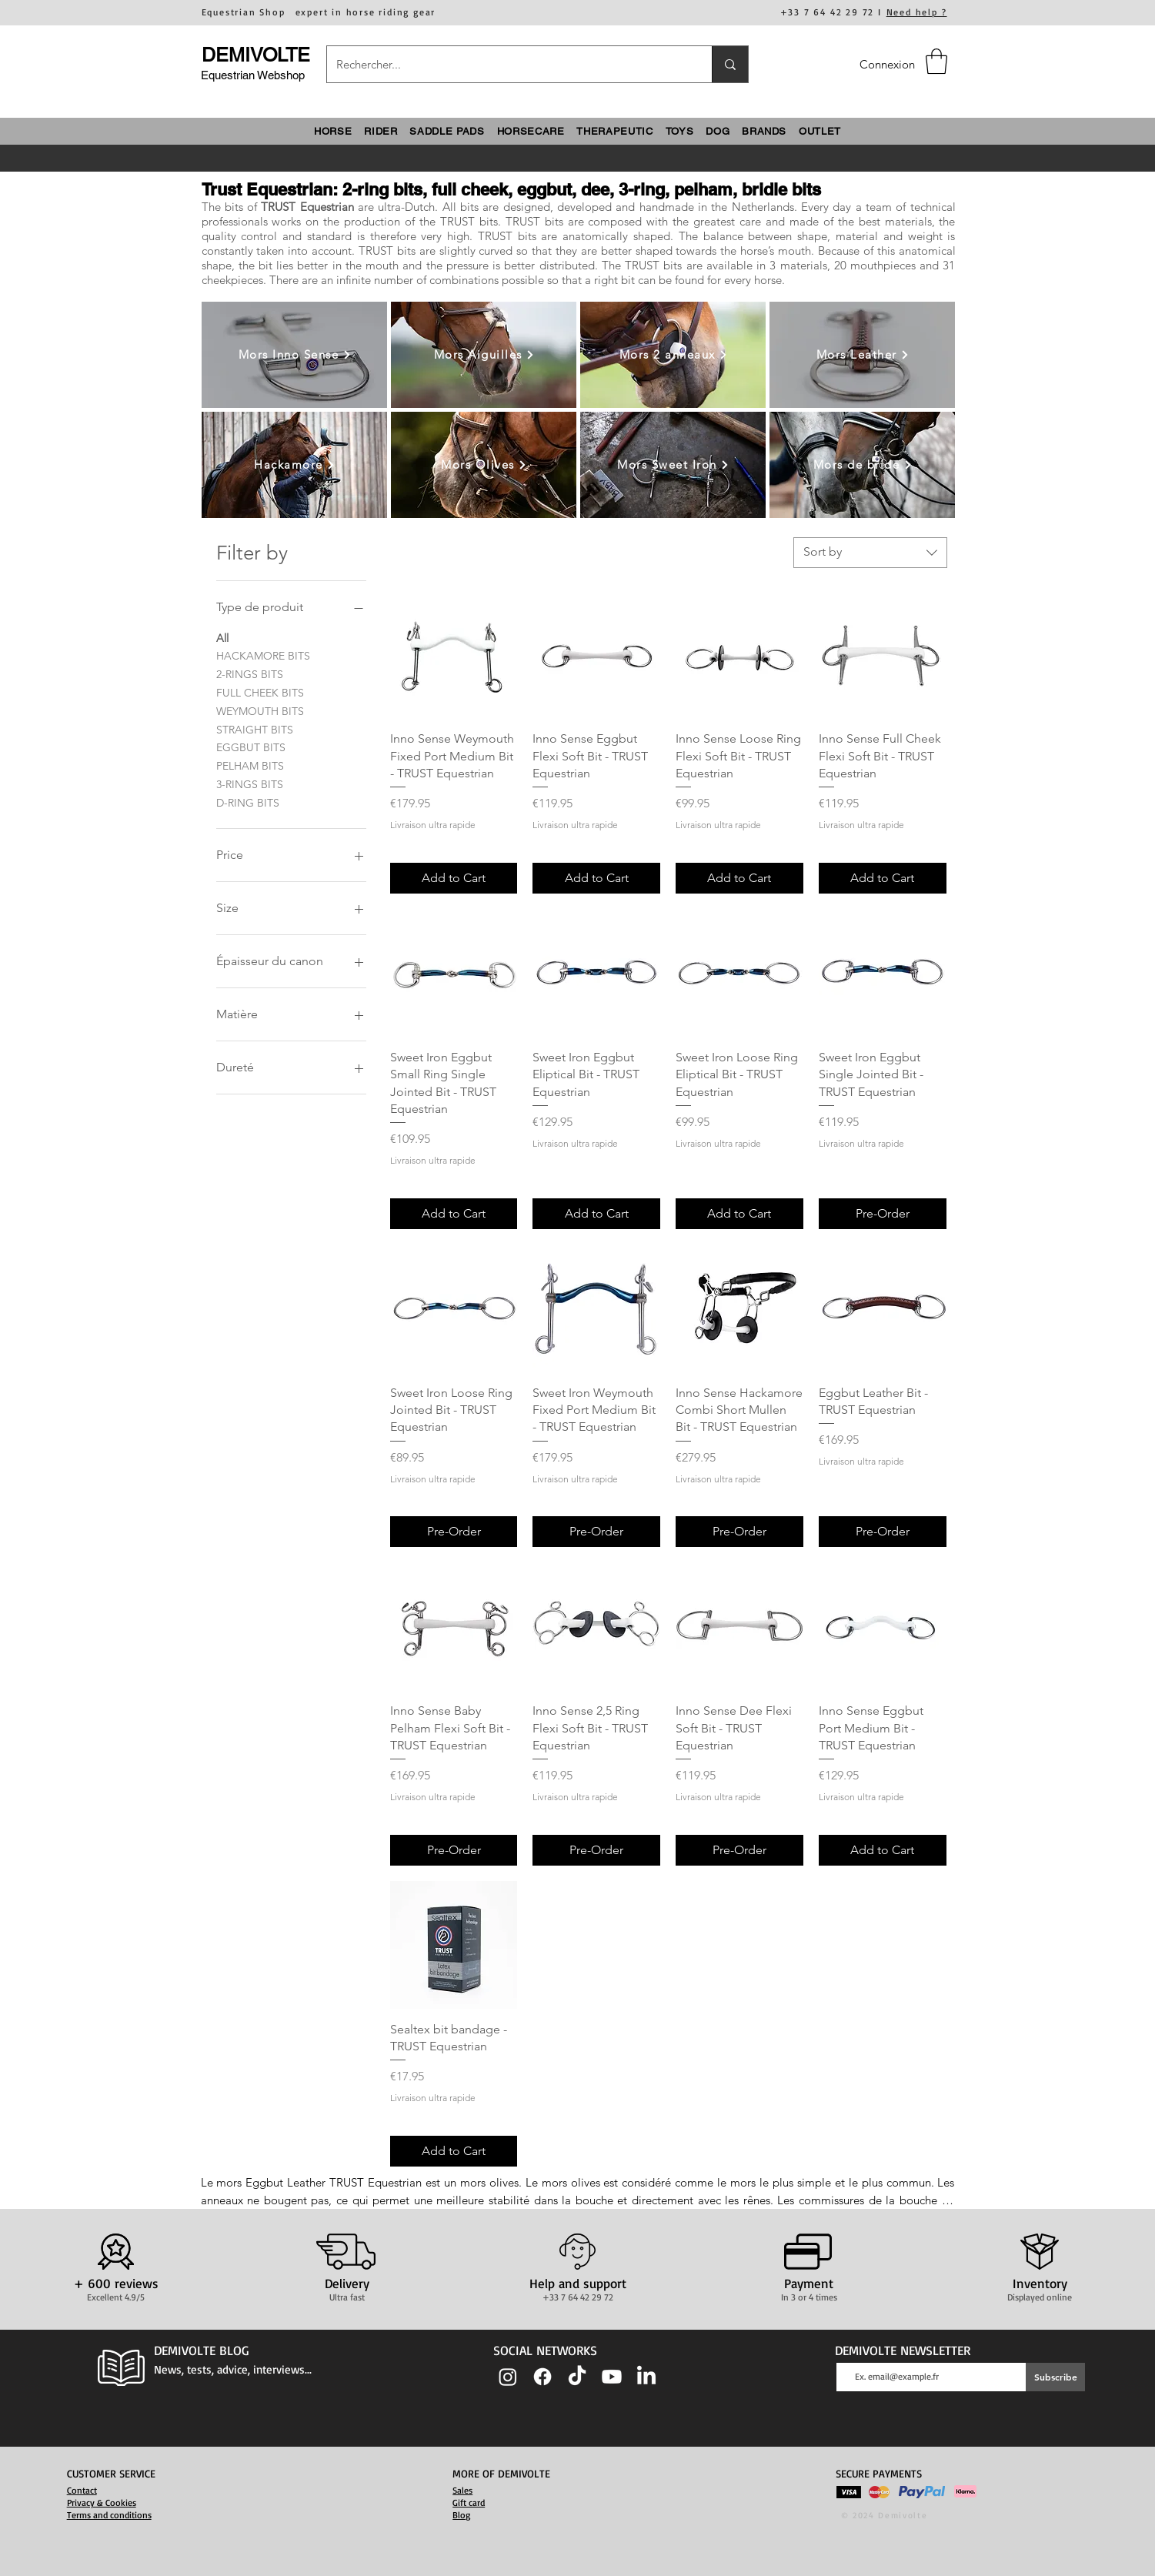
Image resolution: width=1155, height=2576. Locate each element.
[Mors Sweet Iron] (673, 464)
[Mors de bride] (863, 464)
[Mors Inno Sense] (295, 354)
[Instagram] (507, 2376)
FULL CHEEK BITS (260, 692)
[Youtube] (611, 2376)
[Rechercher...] (507, 64)
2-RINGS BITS (249, 673)
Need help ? (916, 12)
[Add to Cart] (454, 878)
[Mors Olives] (484, 464)
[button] (936, 61)
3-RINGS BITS (249, 783)
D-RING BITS (247, 802)
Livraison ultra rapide (433, 824)
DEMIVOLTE (256, 55)
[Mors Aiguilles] (484, 354)
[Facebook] (542, 2376)
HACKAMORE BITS (263, 655)
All (222, 637)
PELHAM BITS (250, 765)
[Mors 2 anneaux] (673, 354)
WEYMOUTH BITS (260, 710)
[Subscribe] (1055, 2377)
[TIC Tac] (577, 2376)
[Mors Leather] (863, 354)
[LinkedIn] (646, 2376)
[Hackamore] (295, 464)
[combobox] (870, 552)
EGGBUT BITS (250, 746)
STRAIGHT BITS (254, 729)
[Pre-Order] (882, 1213)
